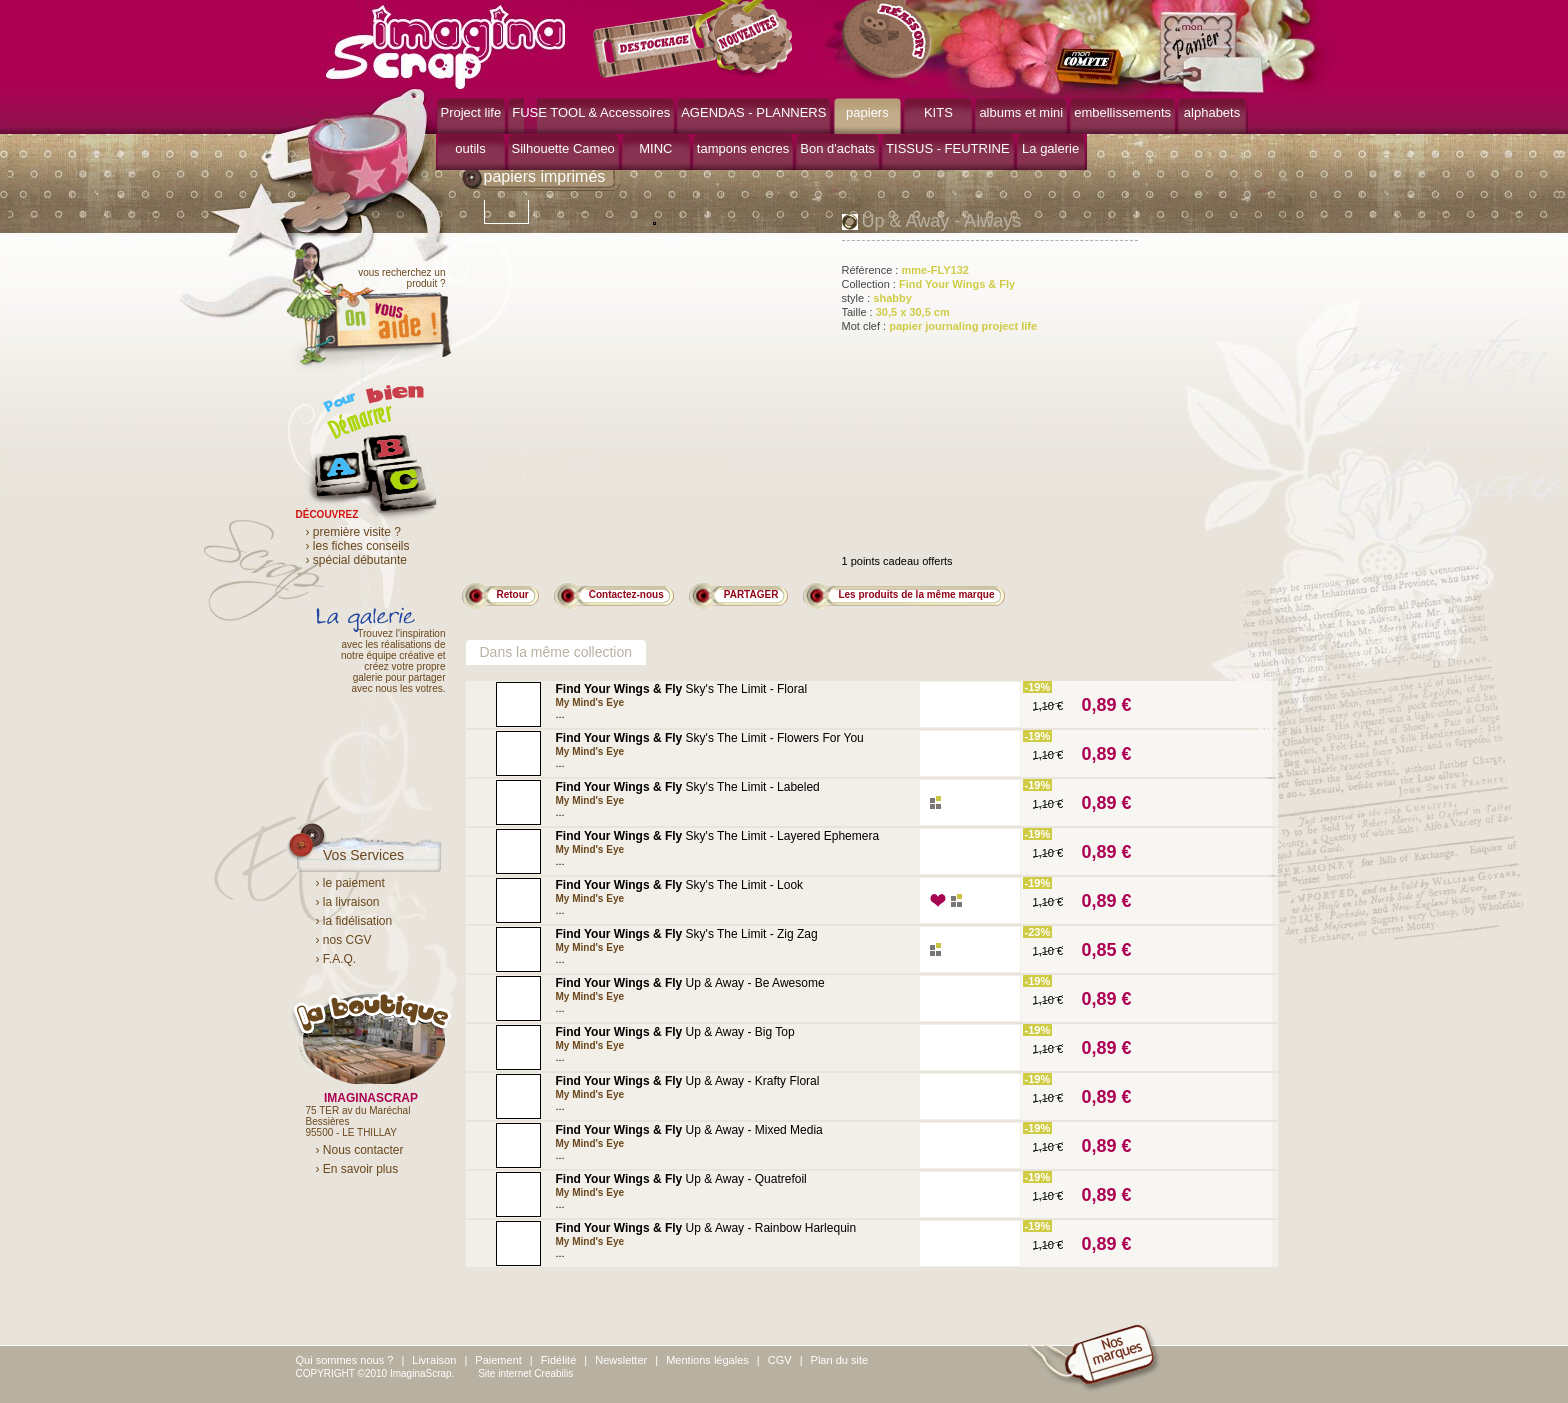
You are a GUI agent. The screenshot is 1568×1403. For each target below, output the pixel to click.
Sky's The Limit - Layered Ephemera (718, 836)
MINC (655, 148)
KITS (938, 112)
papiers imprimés (545, 176)
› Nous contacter (360, 1150)
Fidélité (558, 1360)
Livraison (434, 1360)
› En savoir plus (357, 1169)
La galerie (1050, 148)
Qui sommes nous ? (345, 1360)
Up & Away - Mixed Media (689, 1130)
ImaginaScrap (445, 44)
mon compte (1093, 68)
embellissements (1122, 112)
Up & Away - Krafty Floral (688, 1081)
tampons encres (743, 148)
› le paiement (350, 883)
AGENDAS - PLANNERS (753, 112)
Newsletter (621, 1360)
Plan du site (839, 1360)
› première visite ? (353, 532)
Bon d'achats (837, 148)
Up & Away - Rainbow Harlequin (706, 1228)
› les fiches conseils (358, 546)
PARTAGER (751, 594)
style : (877, 298)
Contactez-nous (626, 594)
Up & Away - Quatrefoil (681, 1179)
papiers (867, 112)
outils (470, 148)
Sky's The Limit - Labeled (688, 787)
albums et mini (1021, 112)
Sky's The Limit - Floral (682, 689)
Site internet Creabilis (525, 1373)
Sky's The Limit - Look (680, 885)
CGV (780, 1360)
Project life (471, 112)
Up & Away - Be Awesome (690, 983)
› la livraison (348, 902)
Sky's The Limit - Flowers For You (710, 738)
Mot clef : (940, 326)
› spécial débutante (356, 560)
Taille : (896, 312)
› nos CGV (344, 940)
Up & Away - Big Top (675, 1032)
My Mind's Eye (590, 702)
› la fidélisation (354, 921)
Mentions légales (707, 1360)
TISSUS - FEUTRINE (948, 148)
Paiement (498, 1360)
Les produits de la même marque (916, 594)
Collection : (929, 284)
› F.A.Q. (336, 959)
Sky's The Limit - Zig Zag (687, 934)
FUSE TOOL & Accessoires (591, 112)
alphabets (1212, 112)
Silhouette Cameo (563, 148)
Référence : (905, 270)
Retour (513, 594)
